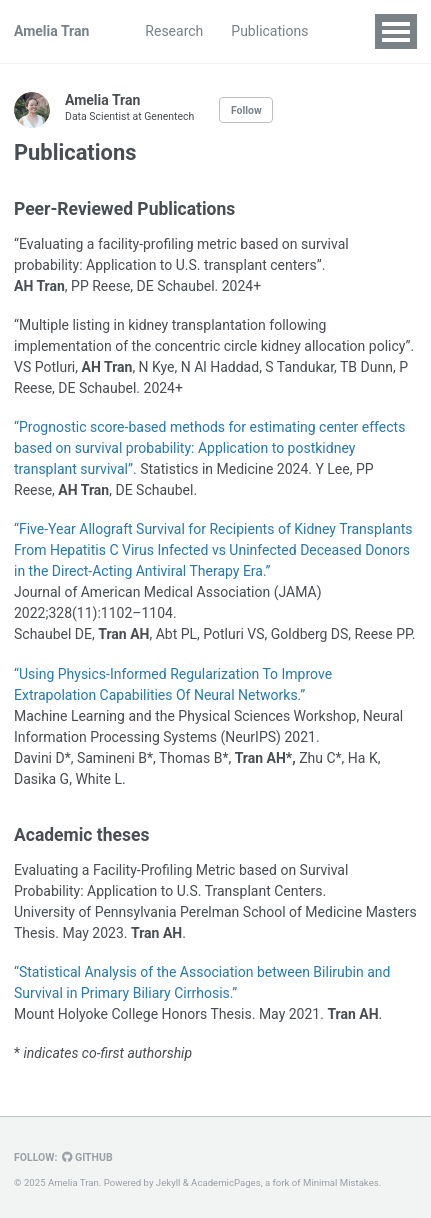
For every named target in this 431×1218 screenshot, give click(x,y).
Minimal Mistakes (341, 1182)
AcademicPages (226, 1182)
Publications (269, 31)
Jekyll (168, 1182)
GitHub (87, 1157)
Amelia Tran (51, 31)
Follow (246, 110)
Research (174, 31)
